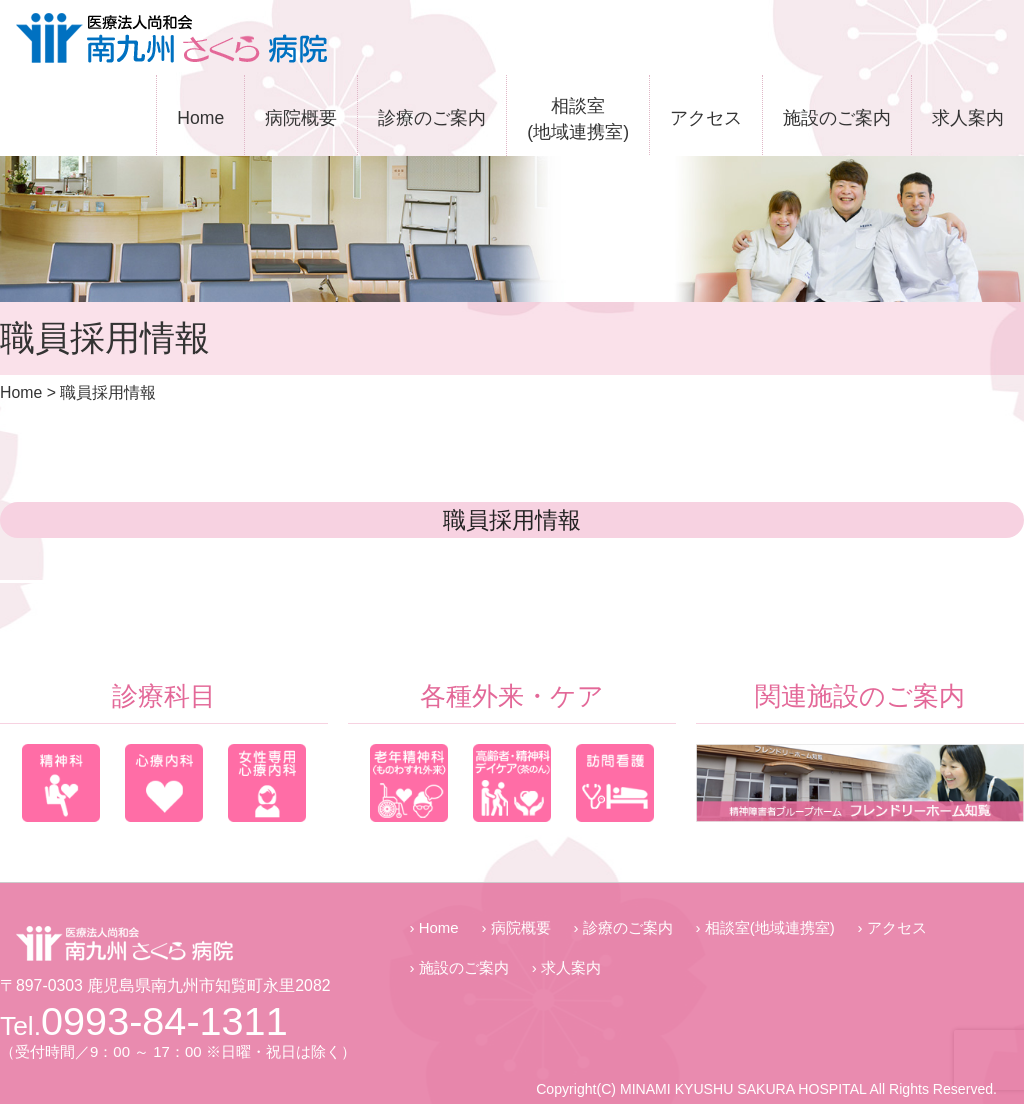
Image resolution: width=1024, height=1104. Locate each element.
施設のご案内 (837, 118)
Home (200, 118)
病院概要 (301, 118)
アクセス (706, 118)
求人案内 (968, 118)
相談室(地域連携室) (578, 119)
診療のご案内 (432, 118)
